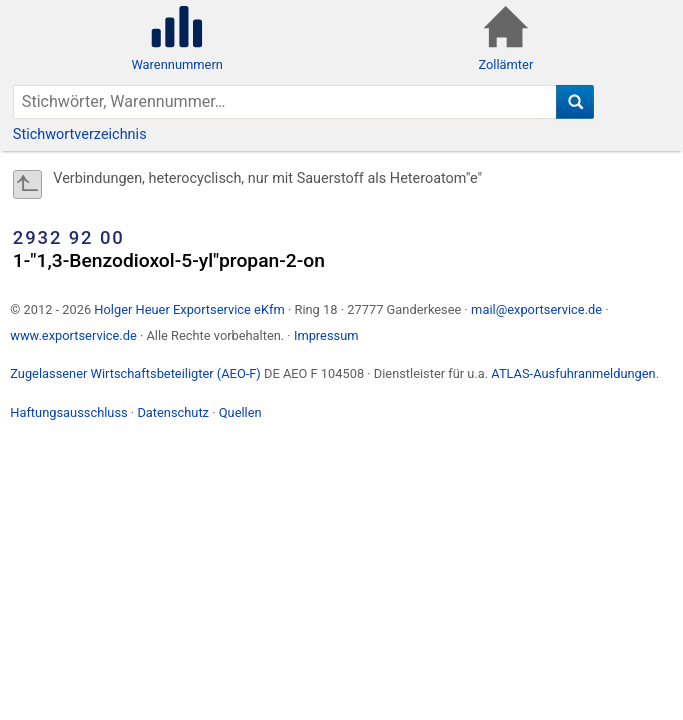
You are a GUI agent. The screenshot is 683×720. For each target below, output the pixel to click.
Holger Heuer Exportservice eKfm (189, 309)
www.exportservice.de (73, 335)
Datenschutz (173, 412)
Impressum (326, 335)
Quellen (240, 412)
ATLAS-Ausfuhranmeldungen (573, 373)
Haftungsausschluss (68, 412)
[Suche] (575, 102)
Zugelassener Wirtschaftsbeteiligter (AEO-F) (135, 373)
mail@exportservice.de (536, 309)
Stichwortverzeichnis (80, 134)
